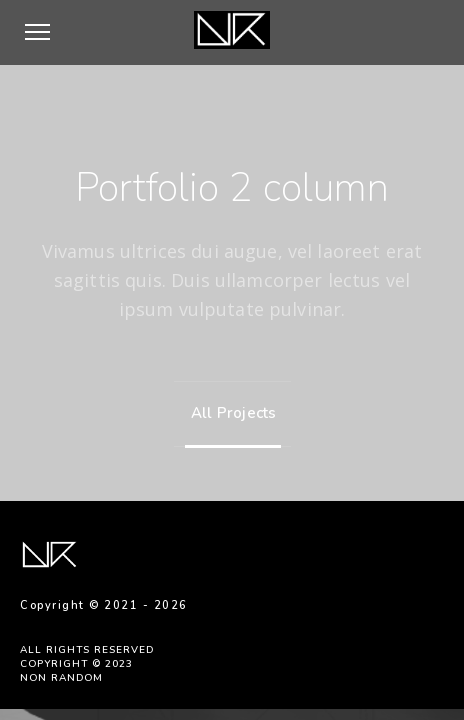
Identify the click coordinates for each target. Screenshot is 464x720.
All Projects (229, 413)
